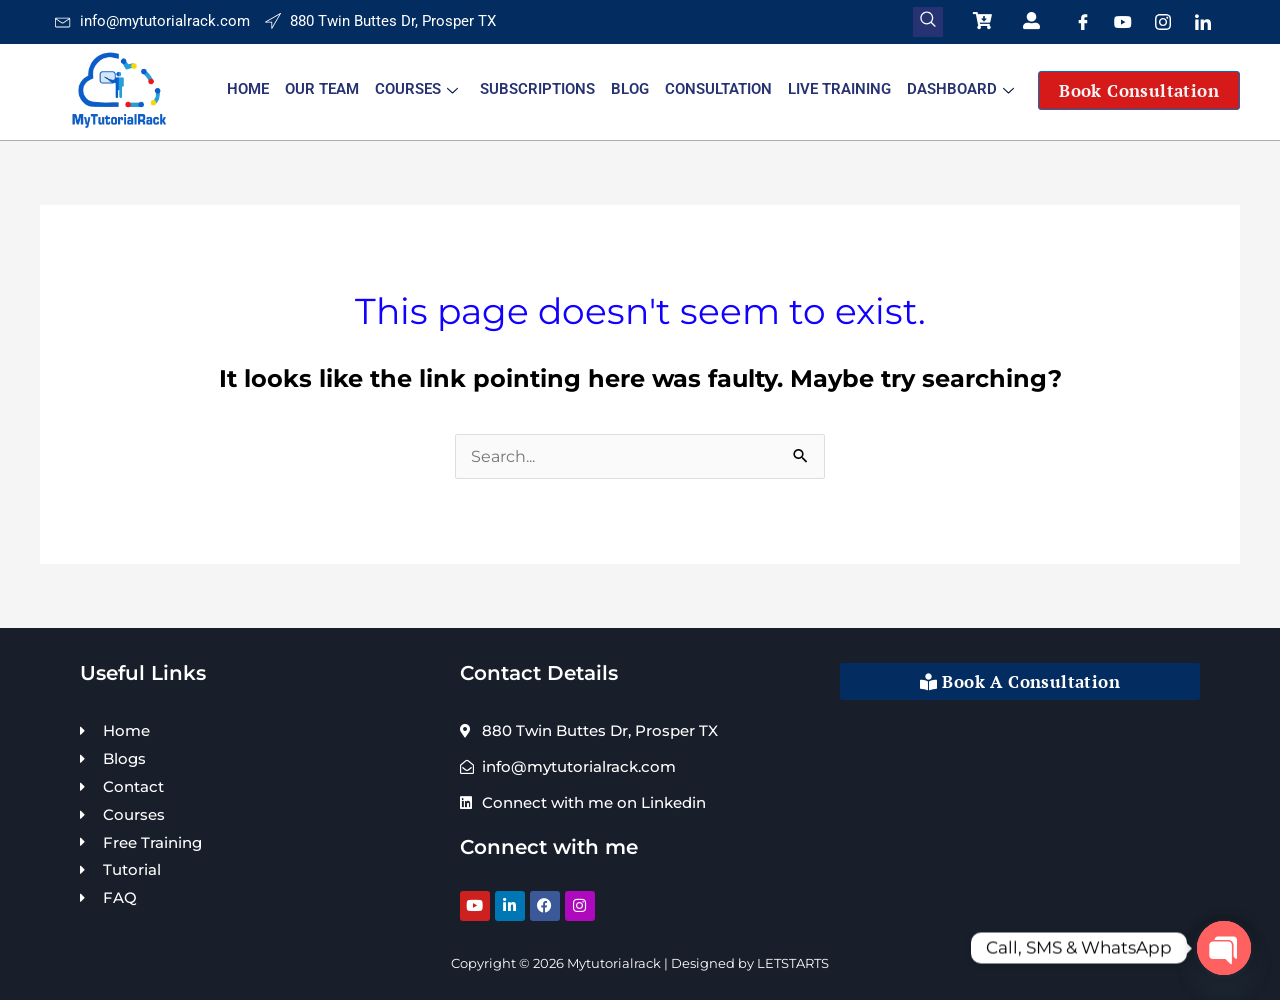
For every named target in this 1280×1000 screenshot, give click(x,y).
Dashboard (960, 89)
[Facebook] (1083, 22)
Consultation (718, 89)
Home (248, 89)
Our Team (322, 89)
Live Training (839, 89)
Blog (630, 89)
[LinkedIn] (1203, 22)
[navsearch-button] (928, 22)
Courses (416, 89)
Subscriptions (537, 89)
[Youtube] (1123, 22)
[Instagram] (1163, 22)
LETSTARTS (793, 963)
